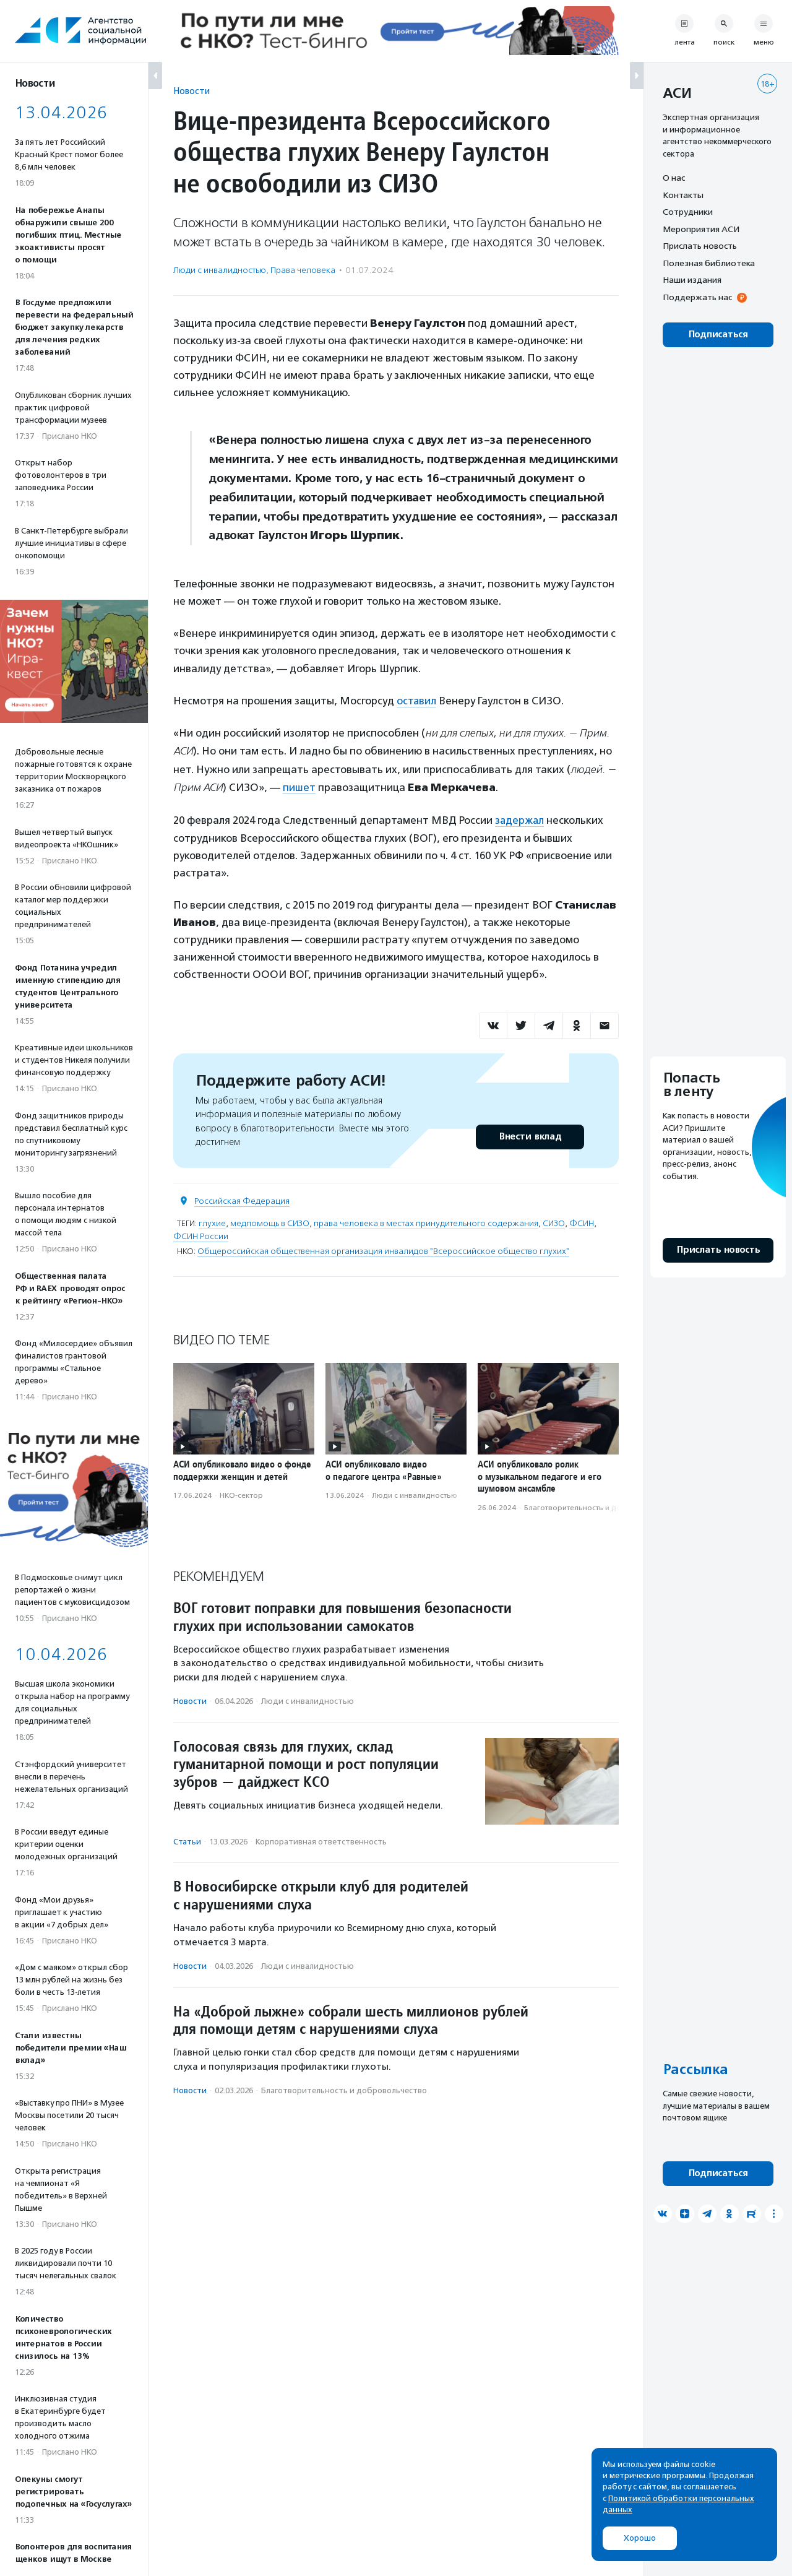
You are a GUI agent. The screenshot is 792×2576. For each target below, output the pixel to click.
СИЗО (554, 1222)
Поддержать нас (697, 297)
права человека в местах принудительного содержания (426, 1222)
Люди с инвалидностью (219, 270)
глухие (212, 1222)
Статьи (187, 1840)
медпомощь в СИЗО (269, 1222)
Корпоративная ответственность (321, 1840)
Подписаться (718, 334)
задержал (520, 819)
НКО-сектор (241, 1494)
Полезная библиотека (709, 263)
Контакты (683, 195)
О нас (674, 178)
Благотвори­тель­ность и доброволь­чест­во (601, 1506)
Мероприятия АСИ (701, 229)
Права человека (302, 270)
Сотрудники (688, 212)
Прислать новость (700, 246)
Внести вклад (530, 1135)
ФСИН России (200, 1235)
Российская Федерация (242, 1200)
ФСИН (581, 1222)
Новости (191, 90)
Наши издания (692, 280)
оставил (417, 700)
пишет (299, 786)
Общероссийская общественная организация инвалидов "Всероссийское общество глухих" (383, 1250)
